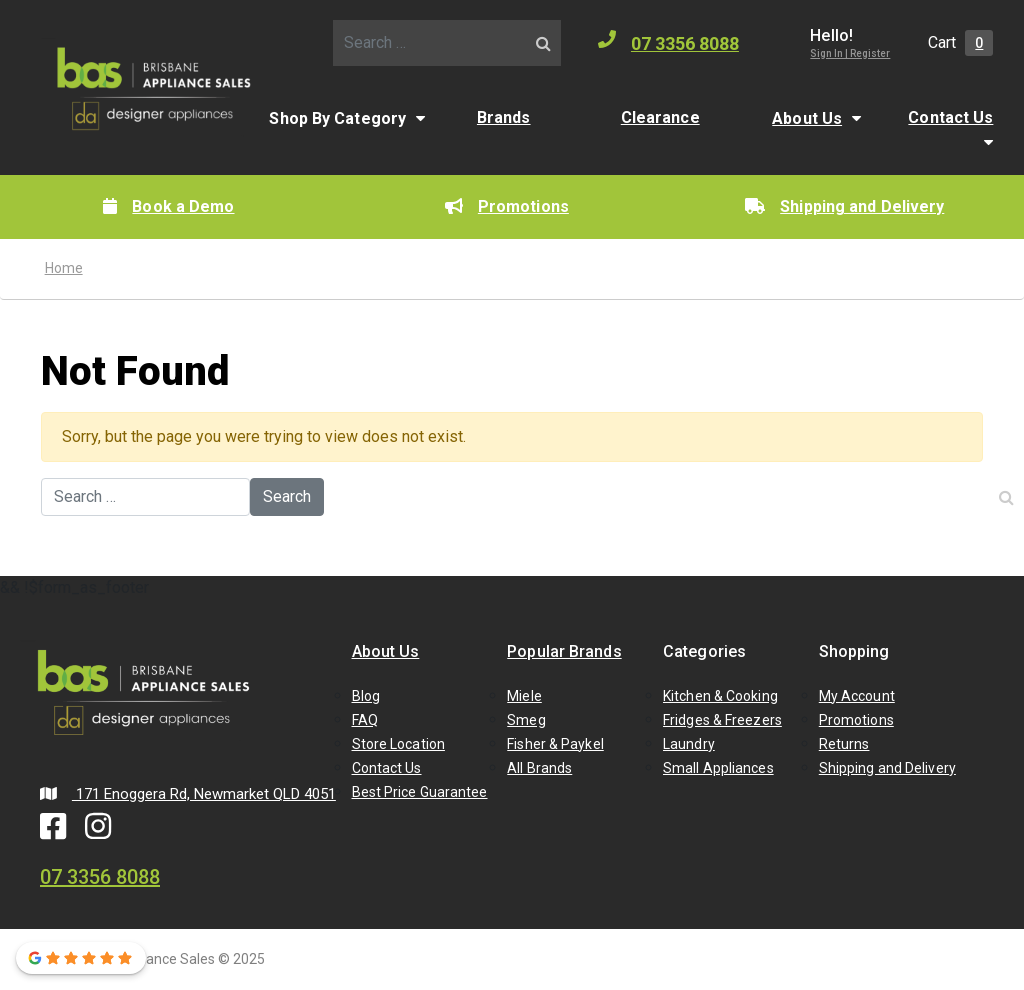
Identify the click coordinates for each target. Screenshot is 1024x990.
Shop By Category (337, 118)
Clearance (660, 117)
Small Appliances (718, 768)
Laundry (689, 744)
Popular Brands (564, 651)
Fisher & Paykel (555, 744)
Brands (504, 117)
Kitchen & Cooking (720, 696)
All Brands (539, 768)
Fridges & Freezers (722, 720)
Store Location (398, 744)
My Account (857, 696)
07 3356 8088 (668, 42)
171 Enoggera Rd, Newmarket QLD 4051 (188, 794)
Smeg (526, 720)
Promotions (507, 206)
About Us (807, 118)
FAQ (365, 720)
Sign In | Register (850, 53)
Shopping (854, 651)
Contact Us (950, 117)
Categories (704, 651)
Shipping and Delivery (844, 206)
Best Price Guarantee (420, 792)
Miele (524, 696)
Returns (844, 744)
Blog (366, 696)
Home (64, 268)
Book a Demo (168, 206)
